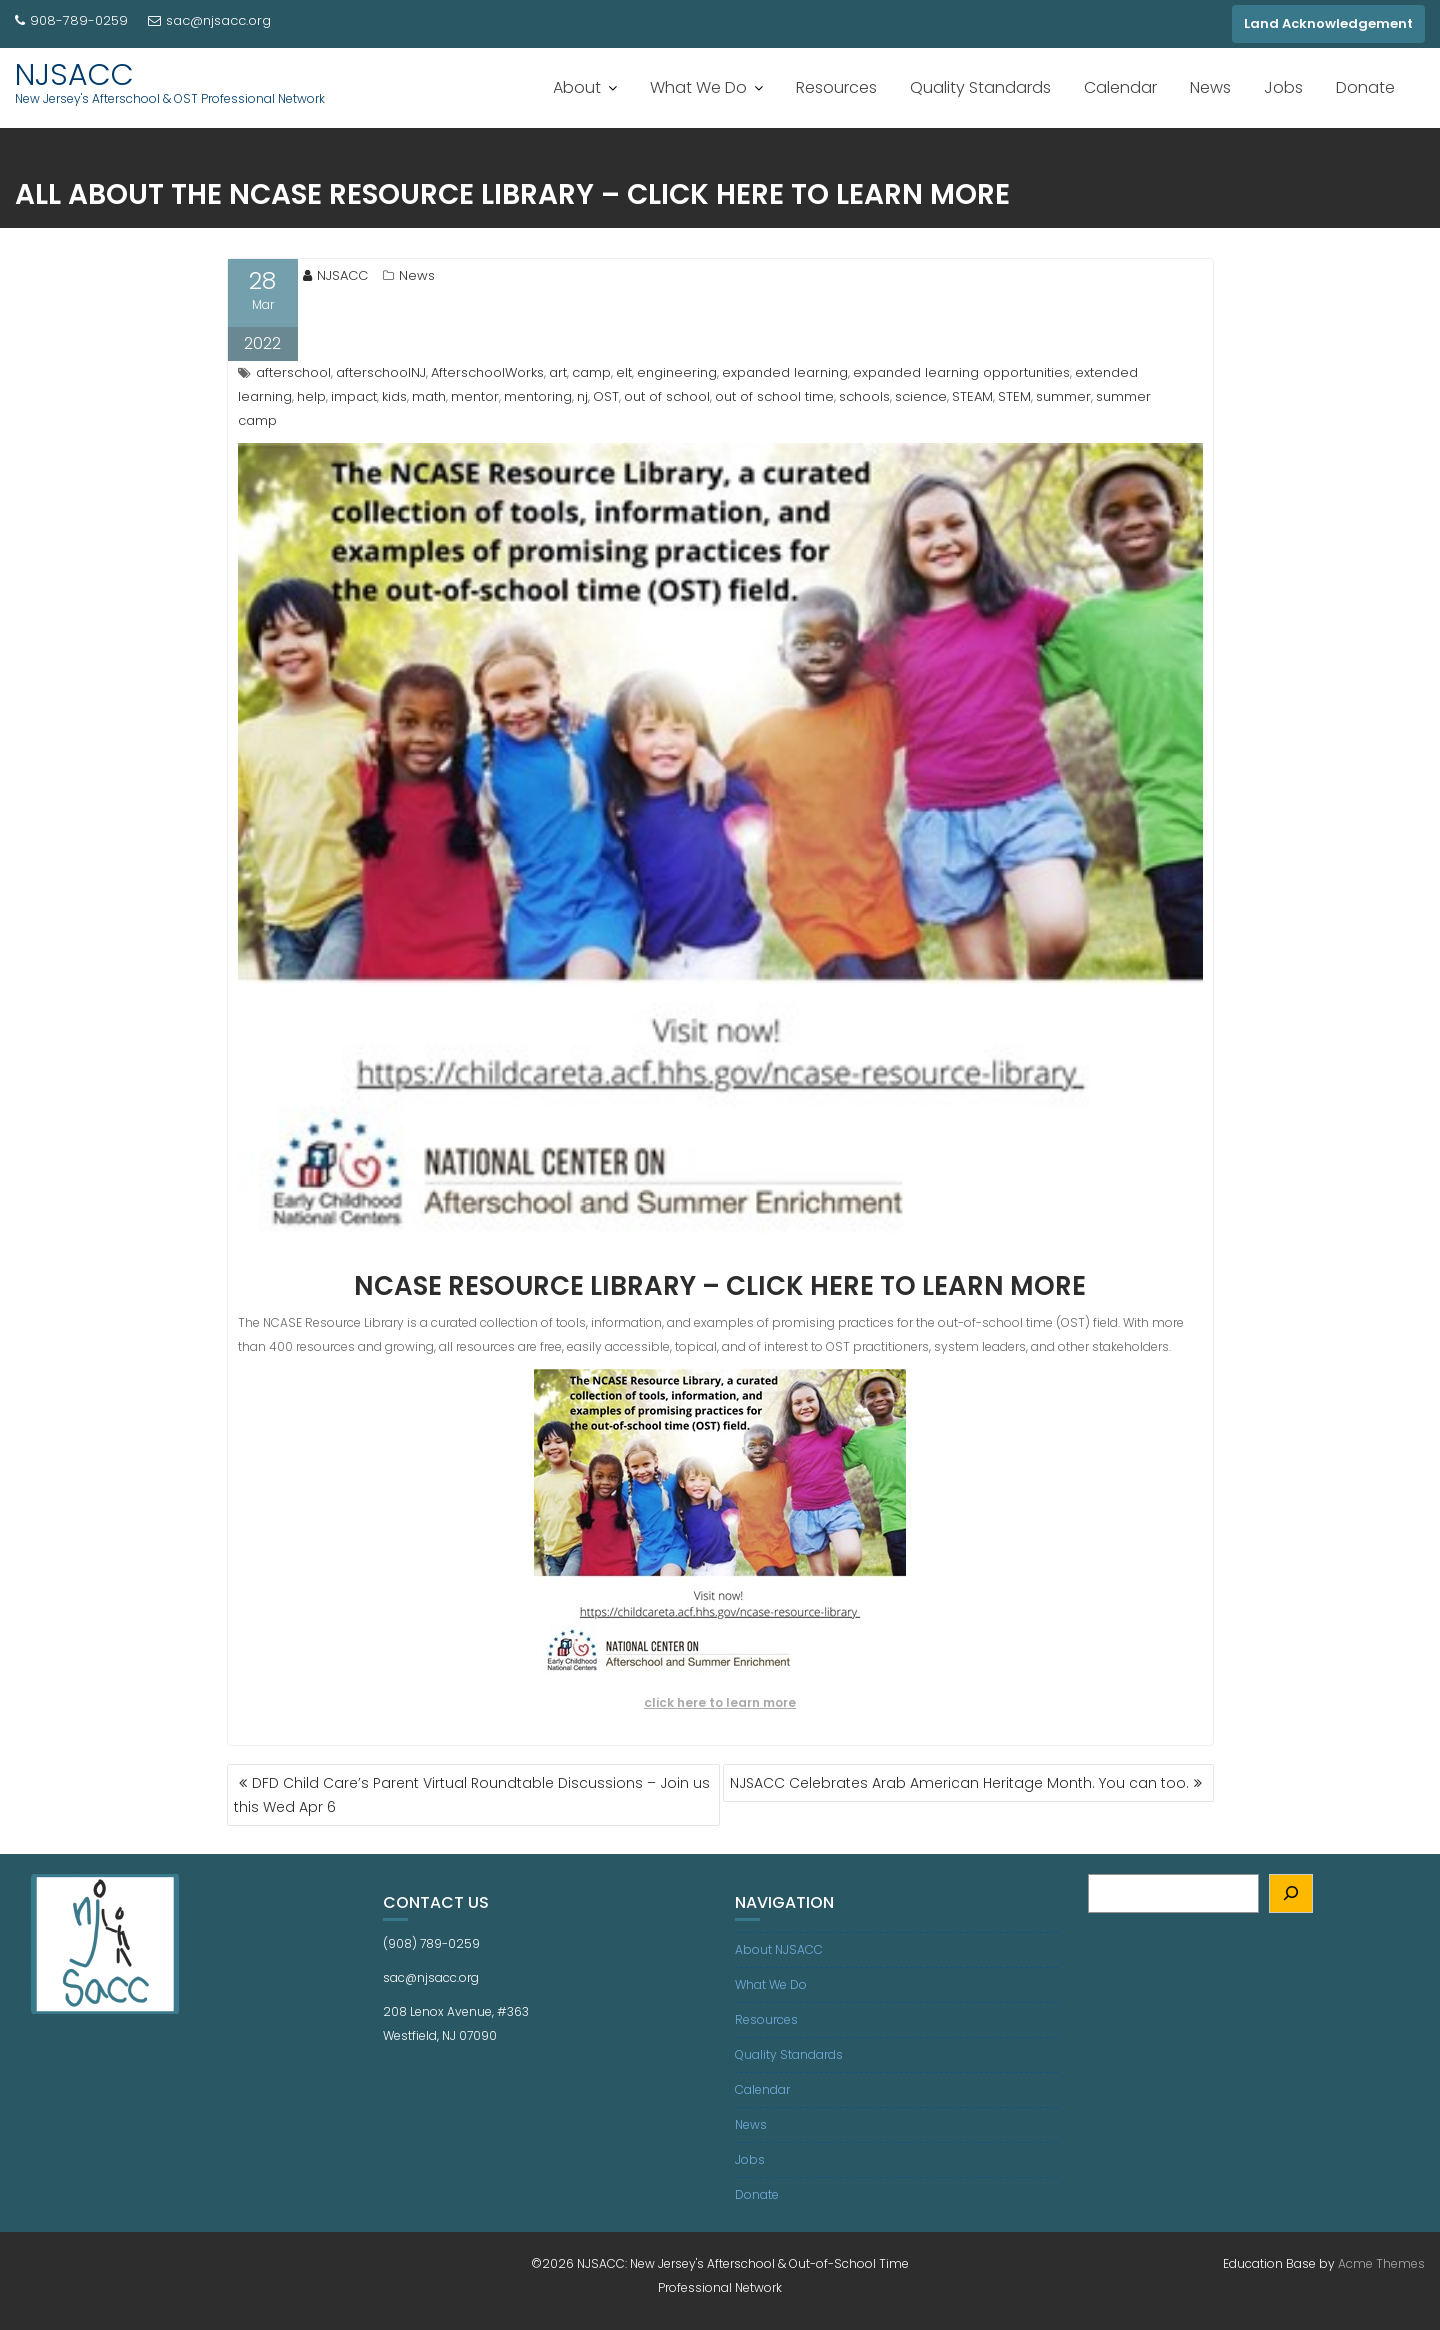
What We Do (698, 87)
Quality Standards (980, 87)
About (577, 87)
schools (864, 396)
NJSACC (74, 75)
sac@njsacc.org (209, 20)
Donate (1365, 87)
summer (1063, 396)
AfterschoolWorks (487, 372)
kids (394, 396)
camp (591, 372)
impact (354, 396)
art (558, 372)
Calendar (1120, 87)
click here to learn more (720, 1702)
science (921, 396)
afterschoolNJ (381, 372)
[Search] (1291, 1893)
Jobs (1283, 87)
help (311, 396)
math (429, 396)
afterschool (293, 372)
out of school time (774, 396)
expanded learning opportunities (961, 372)
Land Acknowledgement (1328, 23)
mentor (475, 396)
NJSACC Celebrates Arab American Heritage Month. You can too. (959, 1783)
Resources (836, 87)
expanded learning (785, 372)
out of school (667, 396)
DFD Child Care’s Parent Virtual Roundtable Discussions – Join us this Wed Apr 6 (472, 1795)
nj (582, 396)
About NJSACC (779, 1949)
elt (624, 372)
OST (606, 396)
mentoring (538, 396)
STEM (1014, 396)
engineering (677, 372)
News (1210, 87)
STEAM (972, 396)
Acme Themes (1381, 2263)
